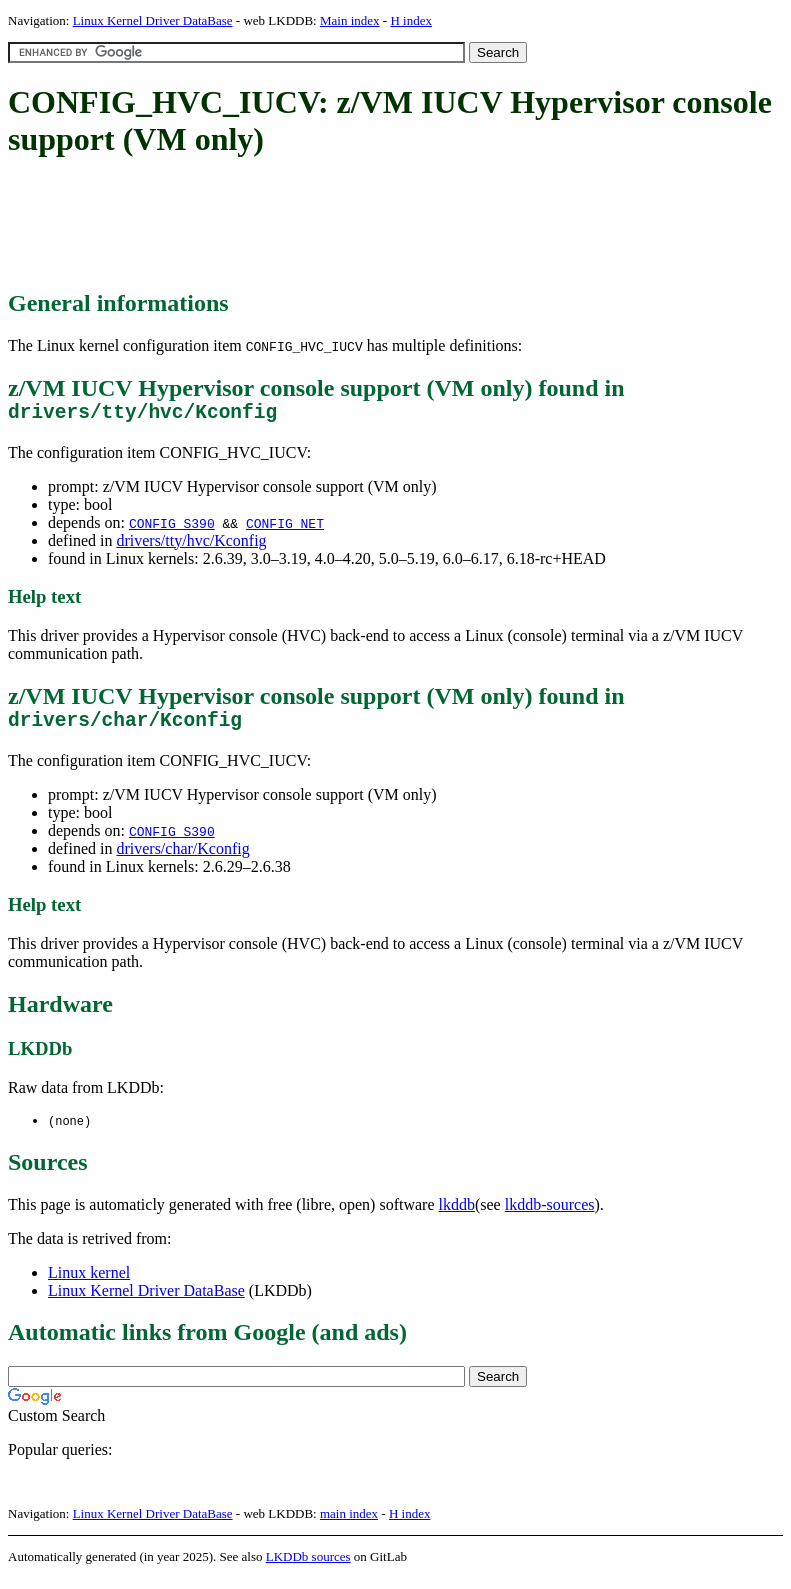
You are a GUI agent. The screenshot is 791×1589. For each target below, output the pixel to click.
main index (349, 1524)
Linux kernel (89, 1283)
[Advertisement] (372, 225)
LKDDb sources (308, 1567)
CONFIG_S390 (172, 528)
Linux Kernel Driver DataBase (153, 20)
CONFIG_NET (285, 528)
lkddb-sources (550, 1215)
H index (411, 20)
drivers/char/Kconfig (182, 858)
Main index (350, 20)
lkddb (457, 1215)
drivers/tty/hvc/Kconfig (191, 545)
